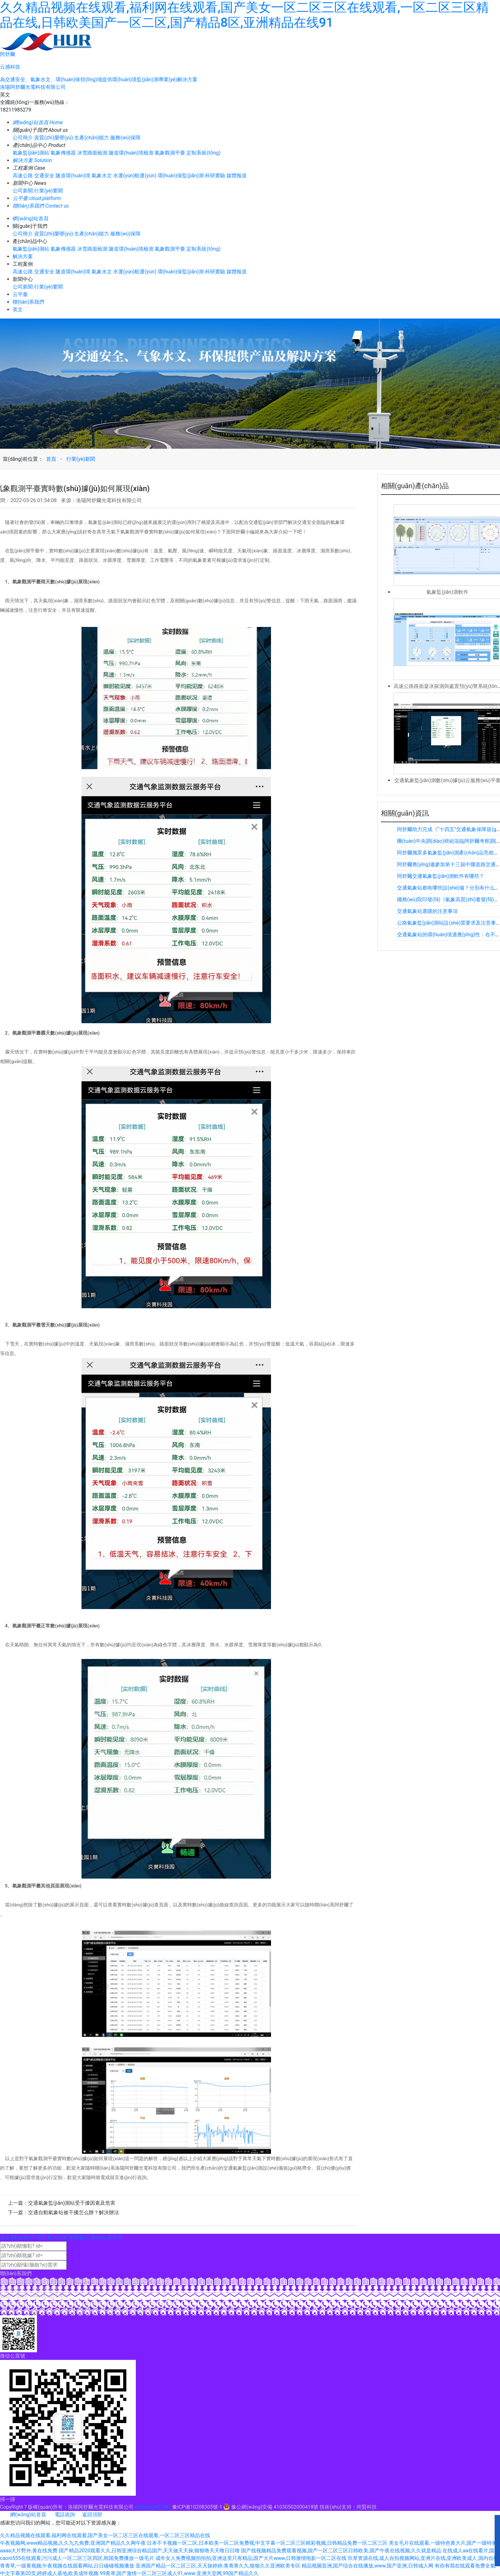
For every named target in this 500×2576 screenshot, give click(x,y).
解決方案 (23, 256)
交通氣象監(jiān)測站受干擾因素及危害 (71, 2203)
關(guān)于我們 (28, 2237)
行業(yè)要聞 (48, 191)
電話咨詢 (61, 2515)
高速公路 (23, 176)
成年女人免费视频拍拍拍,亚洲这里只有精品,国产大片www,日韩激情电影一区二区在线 (250, 2558)
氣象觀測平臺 (170, 153)
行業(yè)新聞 (80, 459)
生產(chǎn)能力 (91, 138)
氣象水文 (102, 176)
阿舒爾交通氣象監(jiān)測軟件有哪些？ (440, 876)
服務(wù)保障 (125, 138)
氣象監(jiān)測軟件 (447, 592)
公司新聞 (23, 191)
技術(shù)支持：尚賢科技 (348, 2507)
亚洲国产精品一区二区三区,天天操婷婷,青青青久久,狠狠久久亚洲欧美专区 (218, 2566)
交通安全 (44, 176)
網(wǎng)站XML (153, 2507)
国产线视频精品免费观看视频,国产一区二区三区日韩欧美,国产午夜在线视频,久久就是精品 (341, 2551)
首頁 (51, 459)
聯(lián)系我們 (28, 302)
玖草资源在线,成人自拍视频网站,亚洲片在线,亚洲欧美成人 (412, 2558)
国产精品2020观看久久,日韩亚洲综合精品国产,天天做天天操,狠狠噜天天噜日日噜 (149, 2551)
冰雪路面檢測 (92, 153)
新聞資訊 (79, 2237)
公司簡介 (23, 138)
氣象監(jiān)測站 (31, 153)
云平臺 (20, 294)
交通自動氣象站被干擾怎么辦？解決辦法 (73, 2212)
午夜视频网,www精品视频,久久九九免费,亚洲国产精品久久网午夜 (73, 2543)
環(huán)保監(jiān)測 (181, 176)
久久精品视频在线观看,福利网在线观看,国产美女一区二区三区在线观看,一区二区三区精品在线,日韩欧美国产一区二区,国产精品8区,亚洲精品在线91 (244, 15)
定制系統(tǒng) (203, 153)
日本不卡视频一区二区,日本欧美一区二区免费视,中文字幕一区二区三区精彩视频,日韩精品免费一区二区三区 (267, 2543)
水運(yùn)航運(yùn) (134, 176)
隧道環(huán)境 (73, 176)
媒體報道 (236, 176)
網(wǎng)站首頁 (31, 219)
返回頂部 (89, 2515)
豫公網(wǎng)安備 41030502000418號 (270, 2507)
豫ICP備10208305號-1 (197, 2507)
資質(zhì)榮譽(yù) (53, 138)
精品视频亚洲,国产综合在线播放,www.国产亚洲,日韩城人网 (367, 2566)
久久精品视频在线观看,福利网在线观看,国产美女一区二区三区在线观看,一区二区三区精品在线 (105, 2535)
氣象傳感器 (63, 153)
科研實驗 (215, 176)
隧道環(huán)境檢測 (131, 153)
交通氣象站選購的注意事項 (427, 911)
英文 (5, 95)
